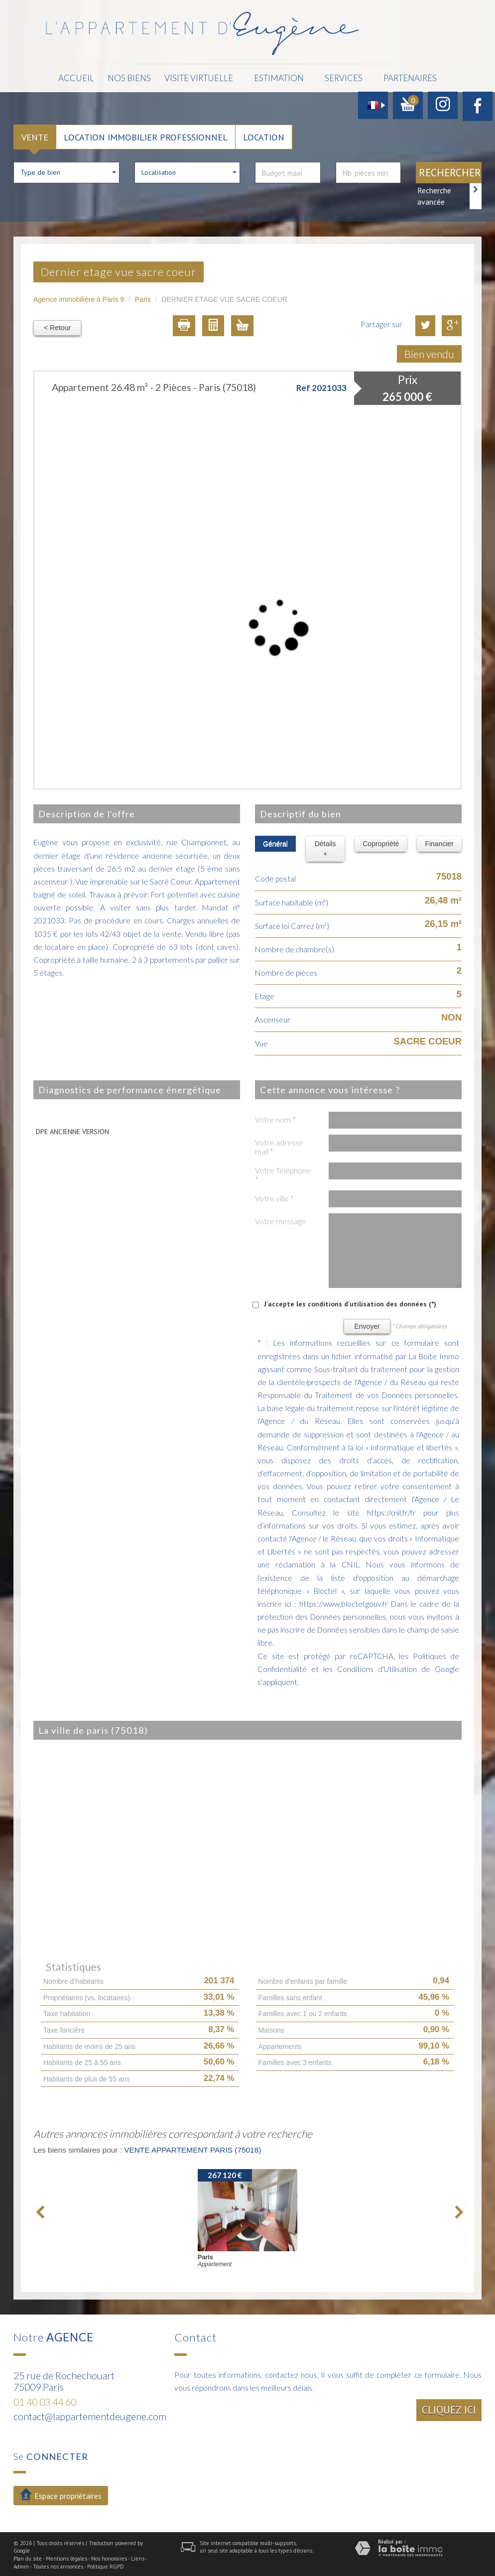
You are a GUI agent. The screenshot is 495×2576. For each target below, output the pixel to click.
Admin (21, 2564)
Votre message (280, 1219)
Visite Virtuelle (195, 77)
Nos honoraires (109, 2556)
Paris (143, 297)
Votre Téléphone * (283, 1173)
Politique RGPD (105, 2564)
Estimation (271, 77)
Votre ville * (274, 1196)
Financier (439, 842)
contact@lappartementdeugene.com (89, 2414)
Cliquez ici (449, 2408)
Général (275, 842)
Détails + (325, 847)
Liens (137, 2556)
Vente (34, 135)
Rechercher (450, 170)
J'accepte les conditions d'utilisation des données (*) (350, 1301)
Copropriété (381, 842)
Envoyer (366, 1324)
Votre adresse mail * (279, 1145)
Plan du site (27, 2556)
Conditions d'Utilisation (377, 1666)
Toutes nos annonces (58, 2564)
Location (263, 135)
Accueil (91, 77)
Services (333, 77)
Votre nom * (275, 1117)
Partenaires (395, 77)
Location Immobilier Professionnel (146, 135)
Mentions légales (66, 2556)
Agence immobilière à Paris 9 (78, 297)
